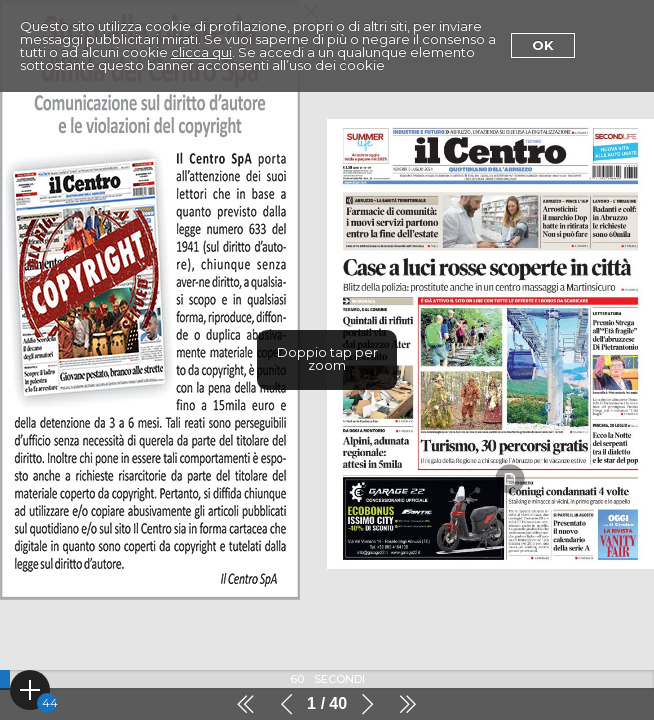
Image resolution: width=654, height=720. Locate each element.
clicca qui (201, 52)
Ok (543, 45)
